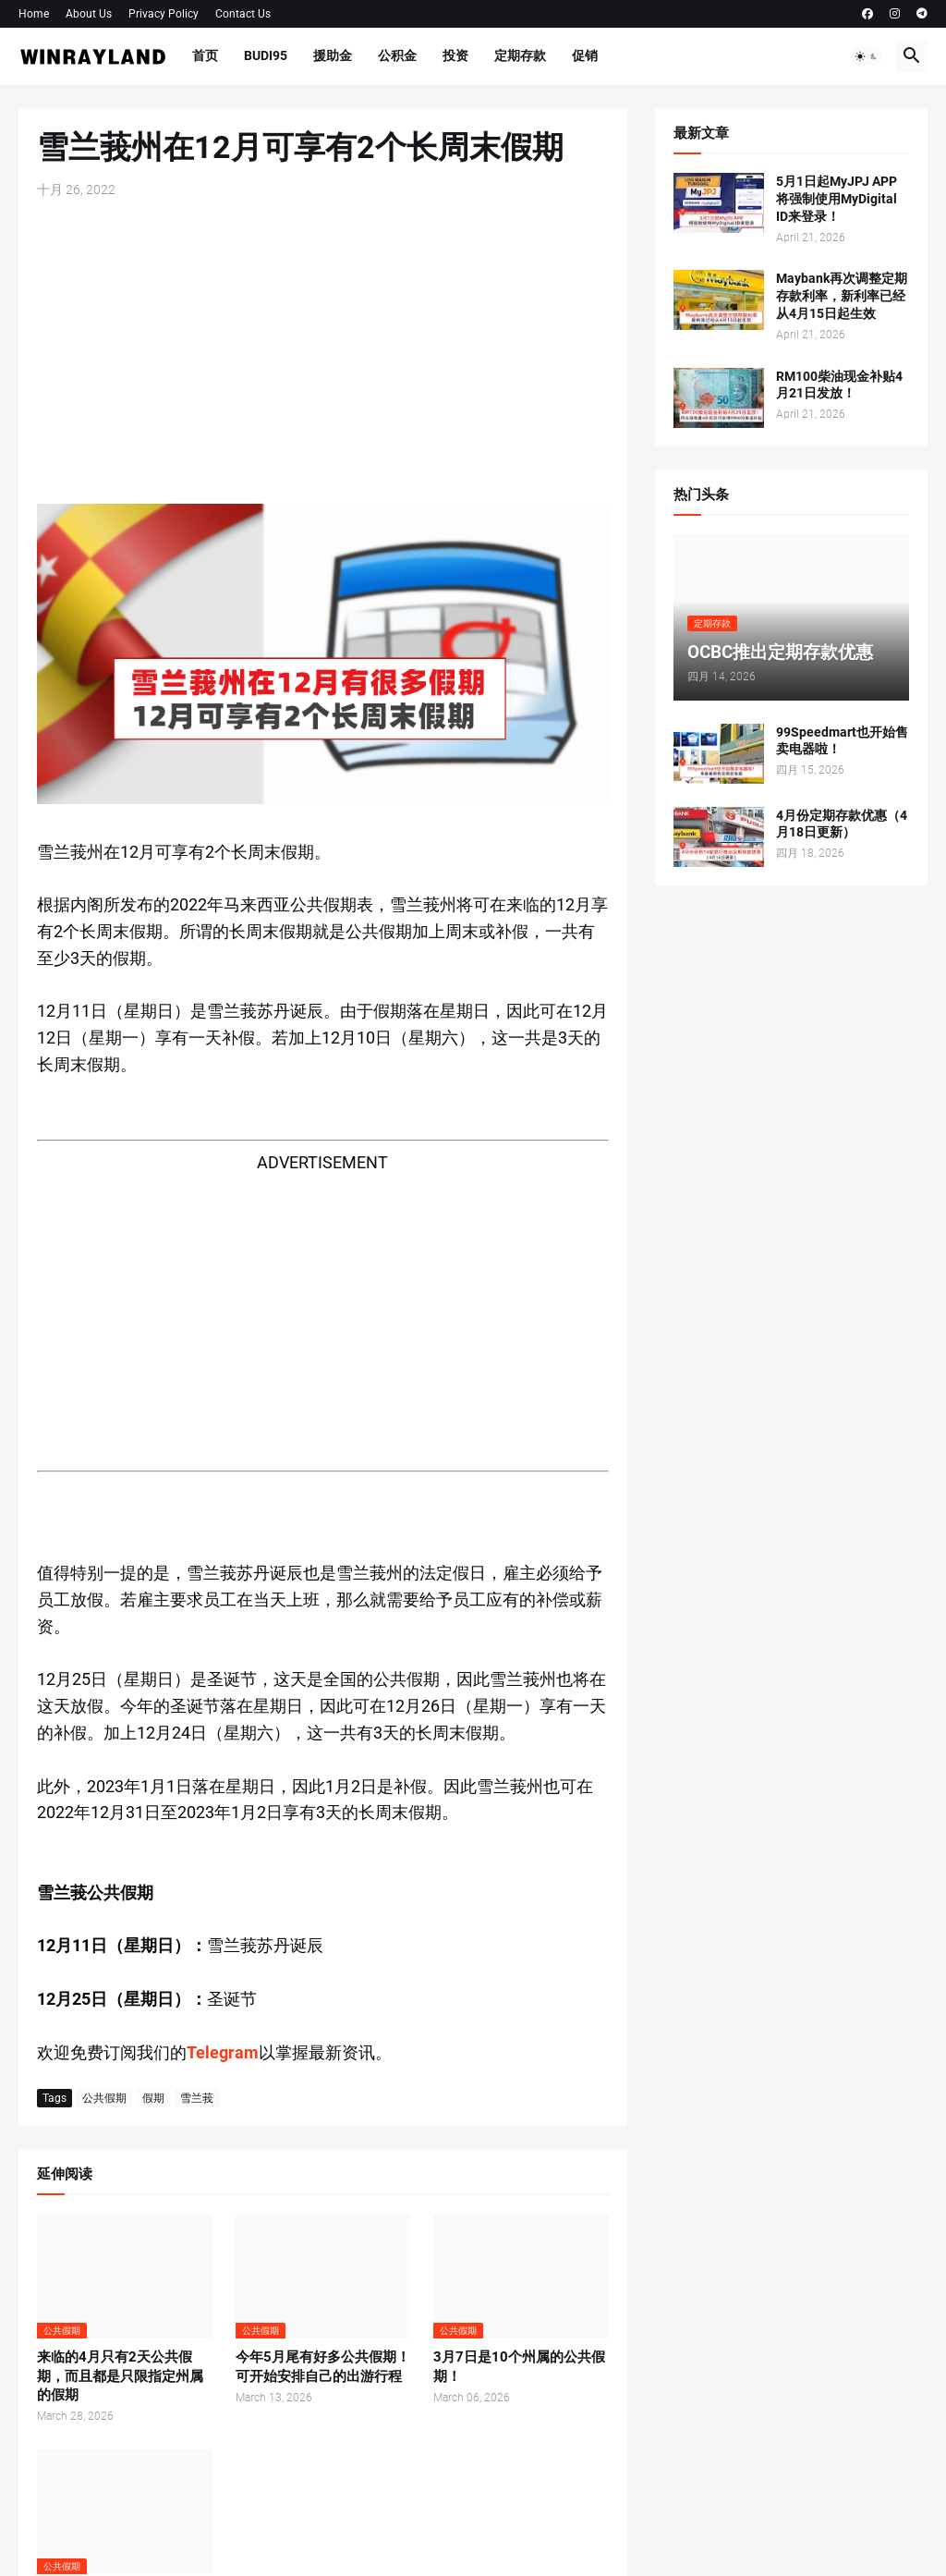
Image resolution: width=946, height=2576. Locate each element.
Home (33, 13)
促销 (585, 55)
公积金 (397, 55)
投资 (455, 55)
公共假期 (104, 2098)
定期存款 (520, 55)
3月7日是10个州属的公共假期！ (519, 2366)
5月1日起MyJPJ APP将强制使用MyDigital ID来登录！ (836, 199)
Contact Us (243, 13)
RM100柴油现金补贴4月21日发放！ (839, 385)
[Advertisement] (323, 351)
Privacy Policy (163, 13)
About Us (89, 13)
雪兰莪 (196, 2098)
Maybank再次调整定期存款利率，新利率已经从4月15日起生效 (841, 296)
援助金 (332, 55)
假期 (153, 2098)
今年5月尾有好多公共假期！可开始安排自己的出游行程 (323, 2366)
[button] (866, 56)
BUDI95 (265, 55)
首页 (205, 55)
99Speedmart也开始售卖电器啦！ (842, 741)
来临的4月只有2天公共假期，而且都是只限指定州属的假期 (120, 2376)
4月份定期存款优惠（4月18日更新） (841, 824)
